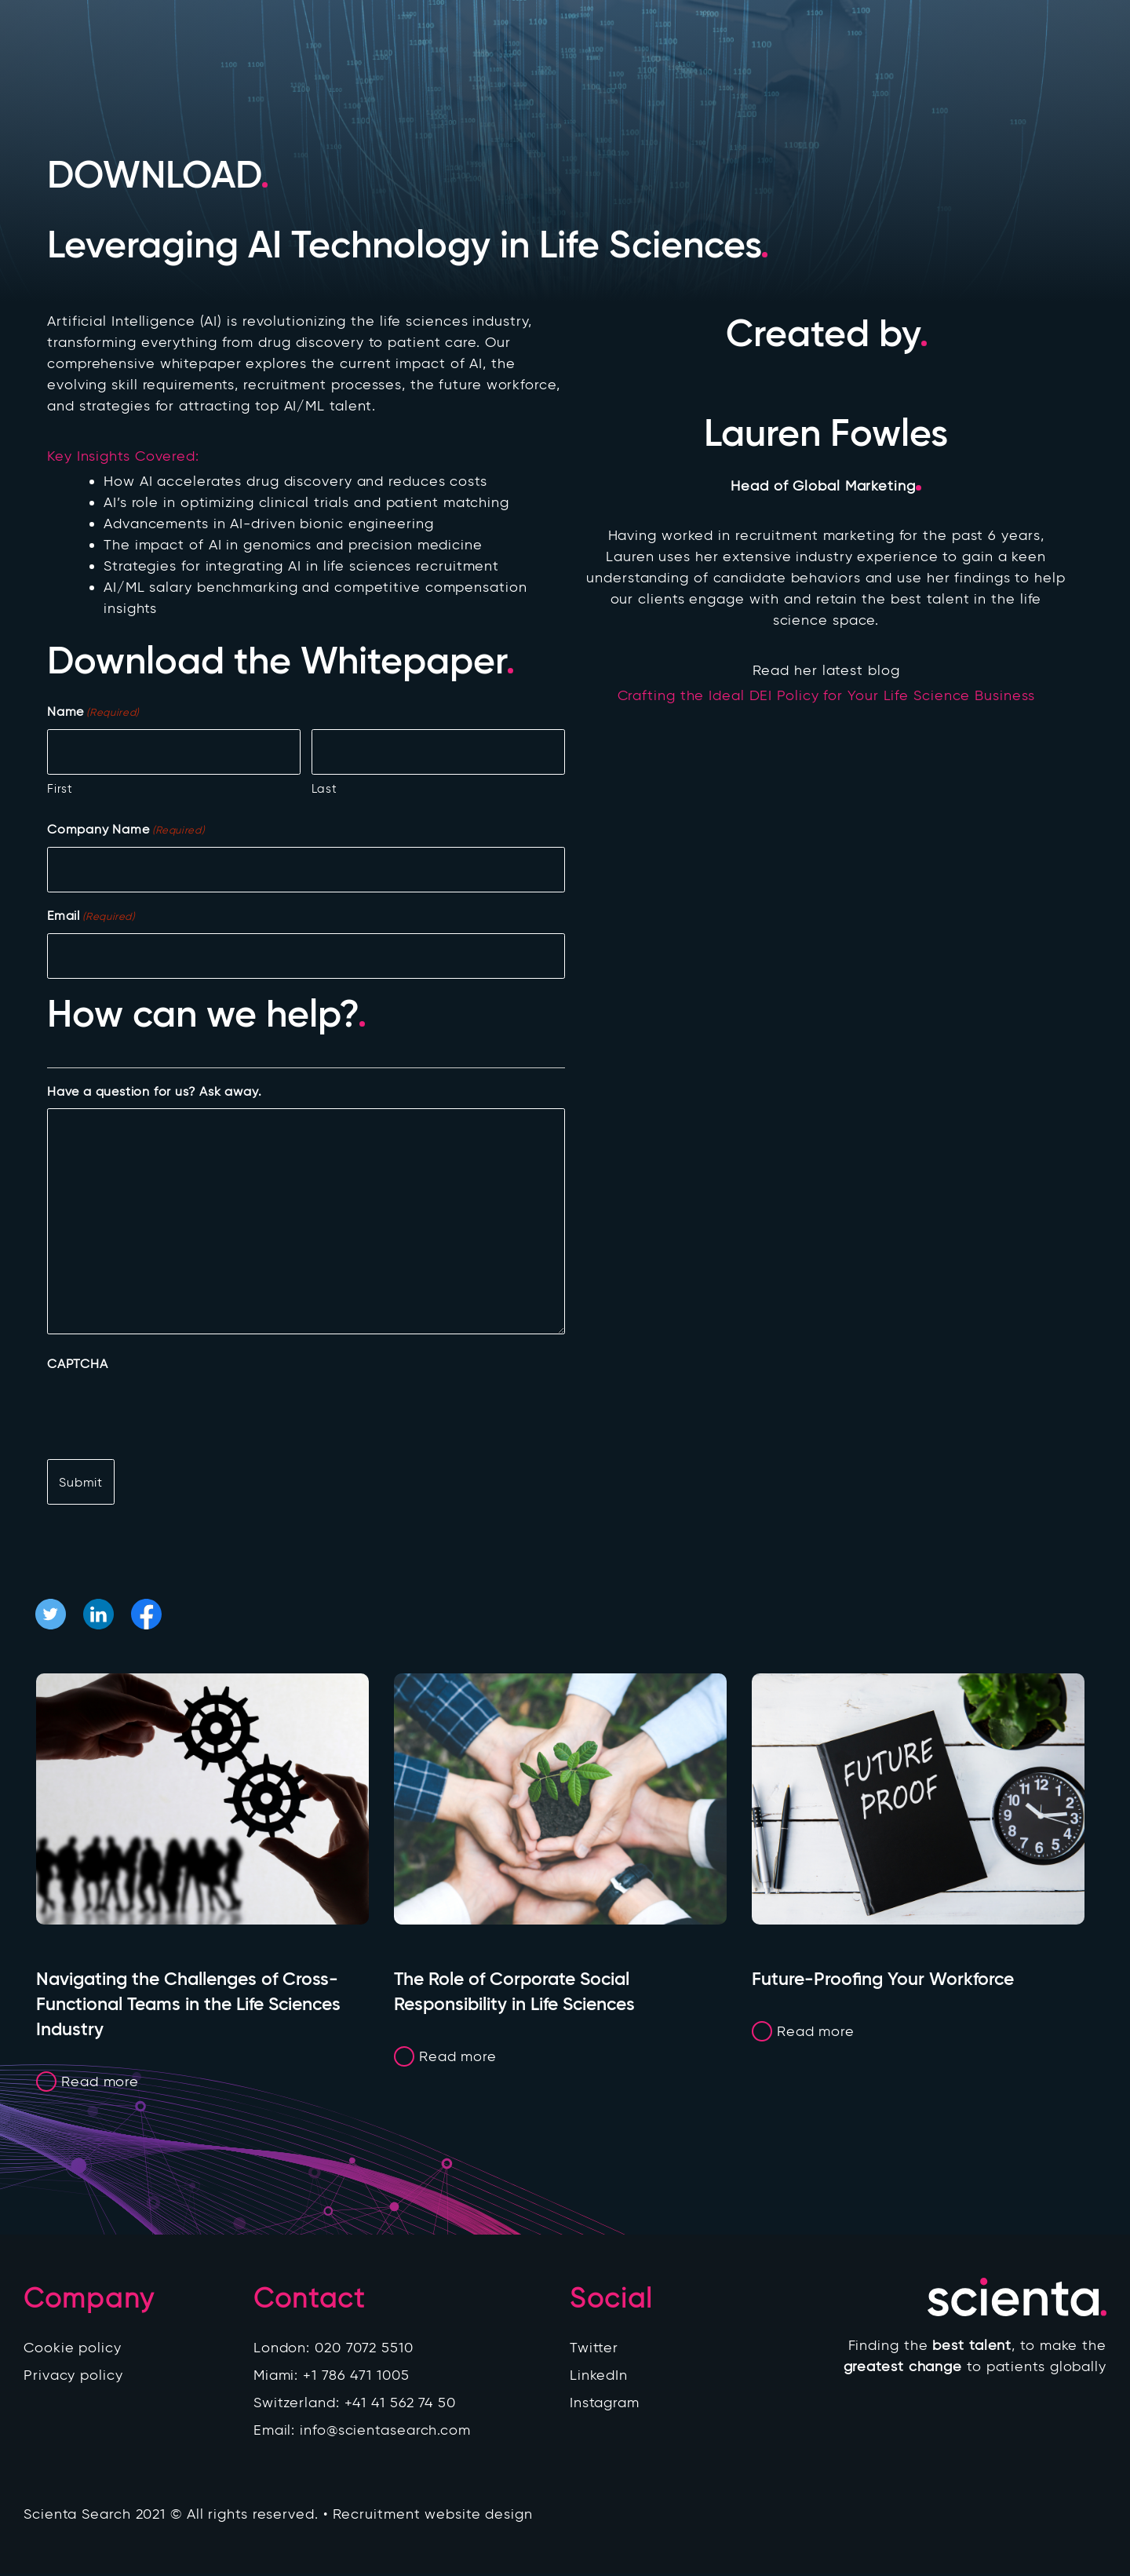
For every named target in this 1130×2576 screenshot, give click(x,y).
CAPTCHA (77, 1363)
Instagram (605, 2405)
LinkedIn (599, 2377)
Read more (100, 2083)
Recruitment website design (433, 2516)
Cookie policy (73, 2350)
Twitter (594, 2350)
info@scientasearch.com (385, 2432)
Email (91, 916)
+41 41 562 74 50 (400, 2405)
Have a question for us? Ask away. (154, 1091)
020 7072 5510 (364, 2350)
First (60, 789)
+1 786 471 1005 (356, 2377)
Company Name (125, 830)
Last (324, 789)
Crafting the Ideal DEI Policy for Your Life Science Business (826, 695)
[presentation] (166, 1411)
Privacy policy (73, 2377)
